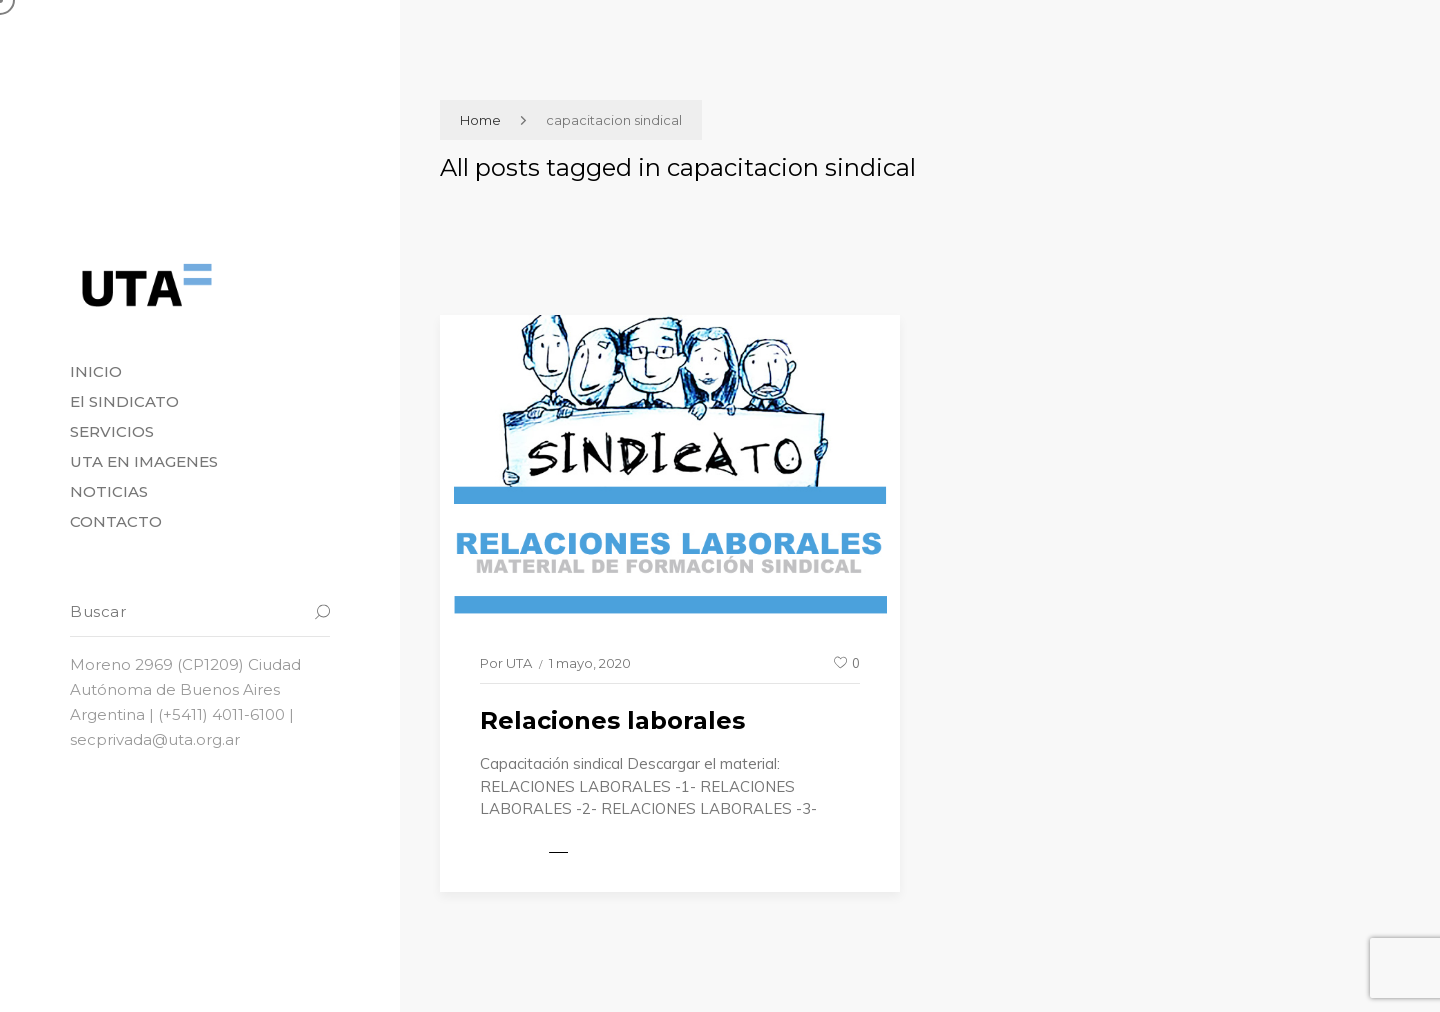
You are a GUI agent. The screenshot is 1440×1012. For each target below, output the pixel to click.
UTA (519, 663)
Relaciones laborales (612, 720)
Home (480, 120)
